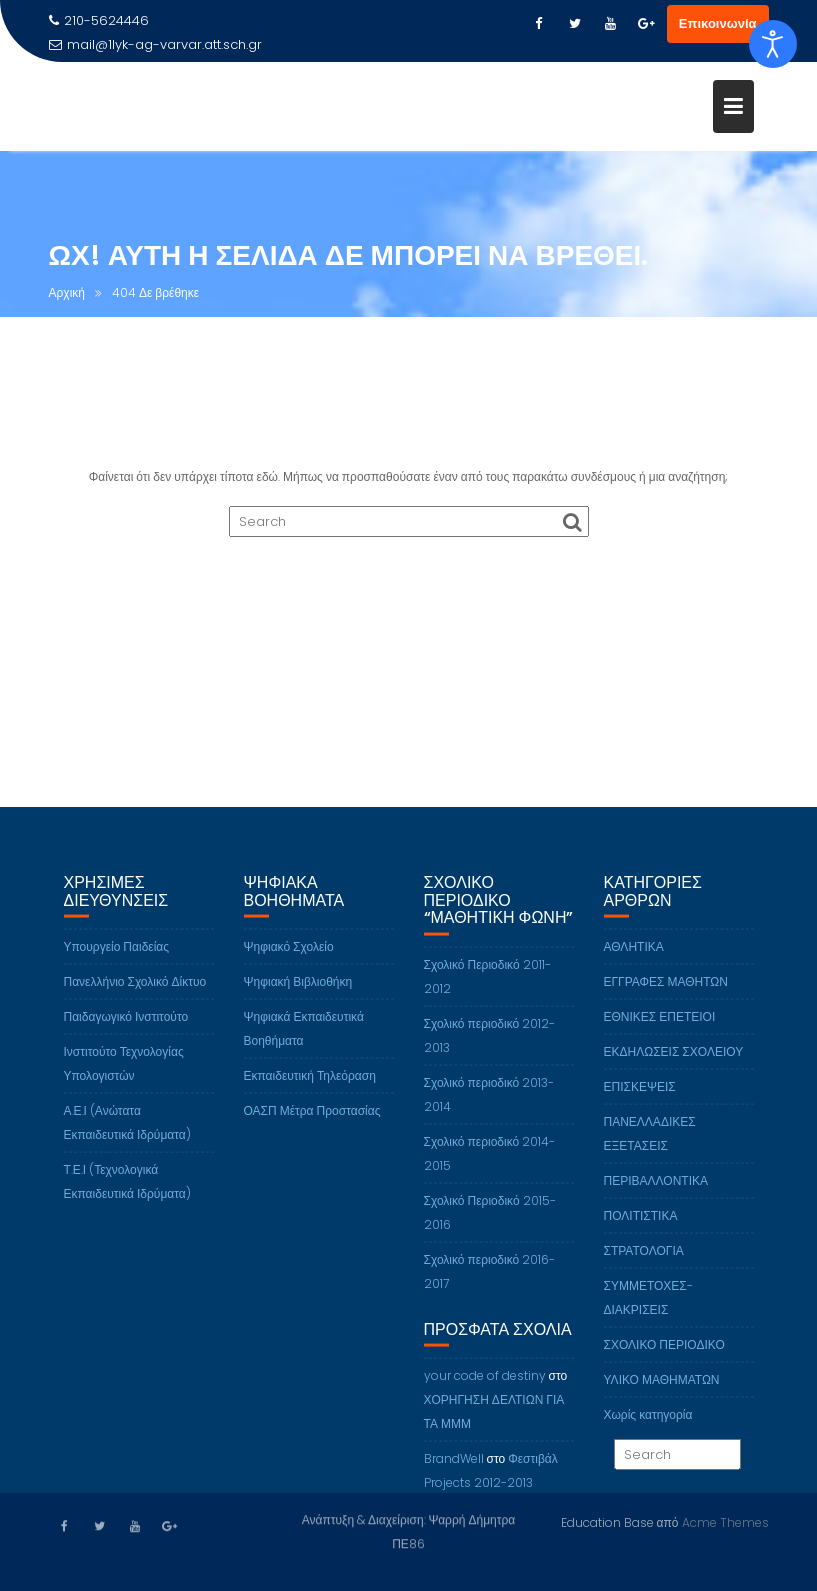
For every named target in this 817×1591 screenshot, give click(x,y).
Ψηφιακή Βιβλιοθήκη (298, 992)
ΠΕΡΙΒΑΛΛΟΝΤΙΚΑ (656, 1191)
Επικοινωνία (718, 23)
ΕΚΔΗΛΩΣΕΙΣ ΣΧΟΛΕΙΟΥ (674, 1062)
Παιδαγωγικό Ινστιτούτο (126, 1027)
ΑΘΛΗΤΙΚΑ (634, 957)
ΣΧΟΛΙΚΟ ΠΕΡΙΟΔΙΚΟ (664, 1355)
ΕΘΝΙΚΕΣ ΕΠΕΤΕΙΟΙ (660, 1027)
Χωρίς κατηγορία (648, 1425)
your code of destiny (485, 1386)
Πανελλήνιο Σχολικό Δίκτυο (135, 992)
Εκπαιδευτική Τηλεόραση (310, 1086)
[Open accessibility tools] (773, 44)
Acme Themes (725, 1521)
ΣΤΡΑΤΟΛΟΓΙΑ (644, 1261)
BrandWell (454, 1469)
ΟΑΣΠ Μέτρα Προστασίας (312, 1121)
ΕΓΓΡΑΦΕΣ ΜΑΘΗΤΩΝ (666, 992)
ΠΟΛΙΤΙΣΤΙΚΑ (641, 1226)
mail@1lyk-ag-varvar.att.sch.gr (155, 44)
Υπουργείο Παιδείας (117, 957)
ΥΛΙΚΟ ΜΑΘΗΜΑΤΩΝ (662, 1390)
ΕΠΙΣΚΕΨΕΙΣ (640, 1097)
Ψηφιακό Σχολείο (289, 957)
